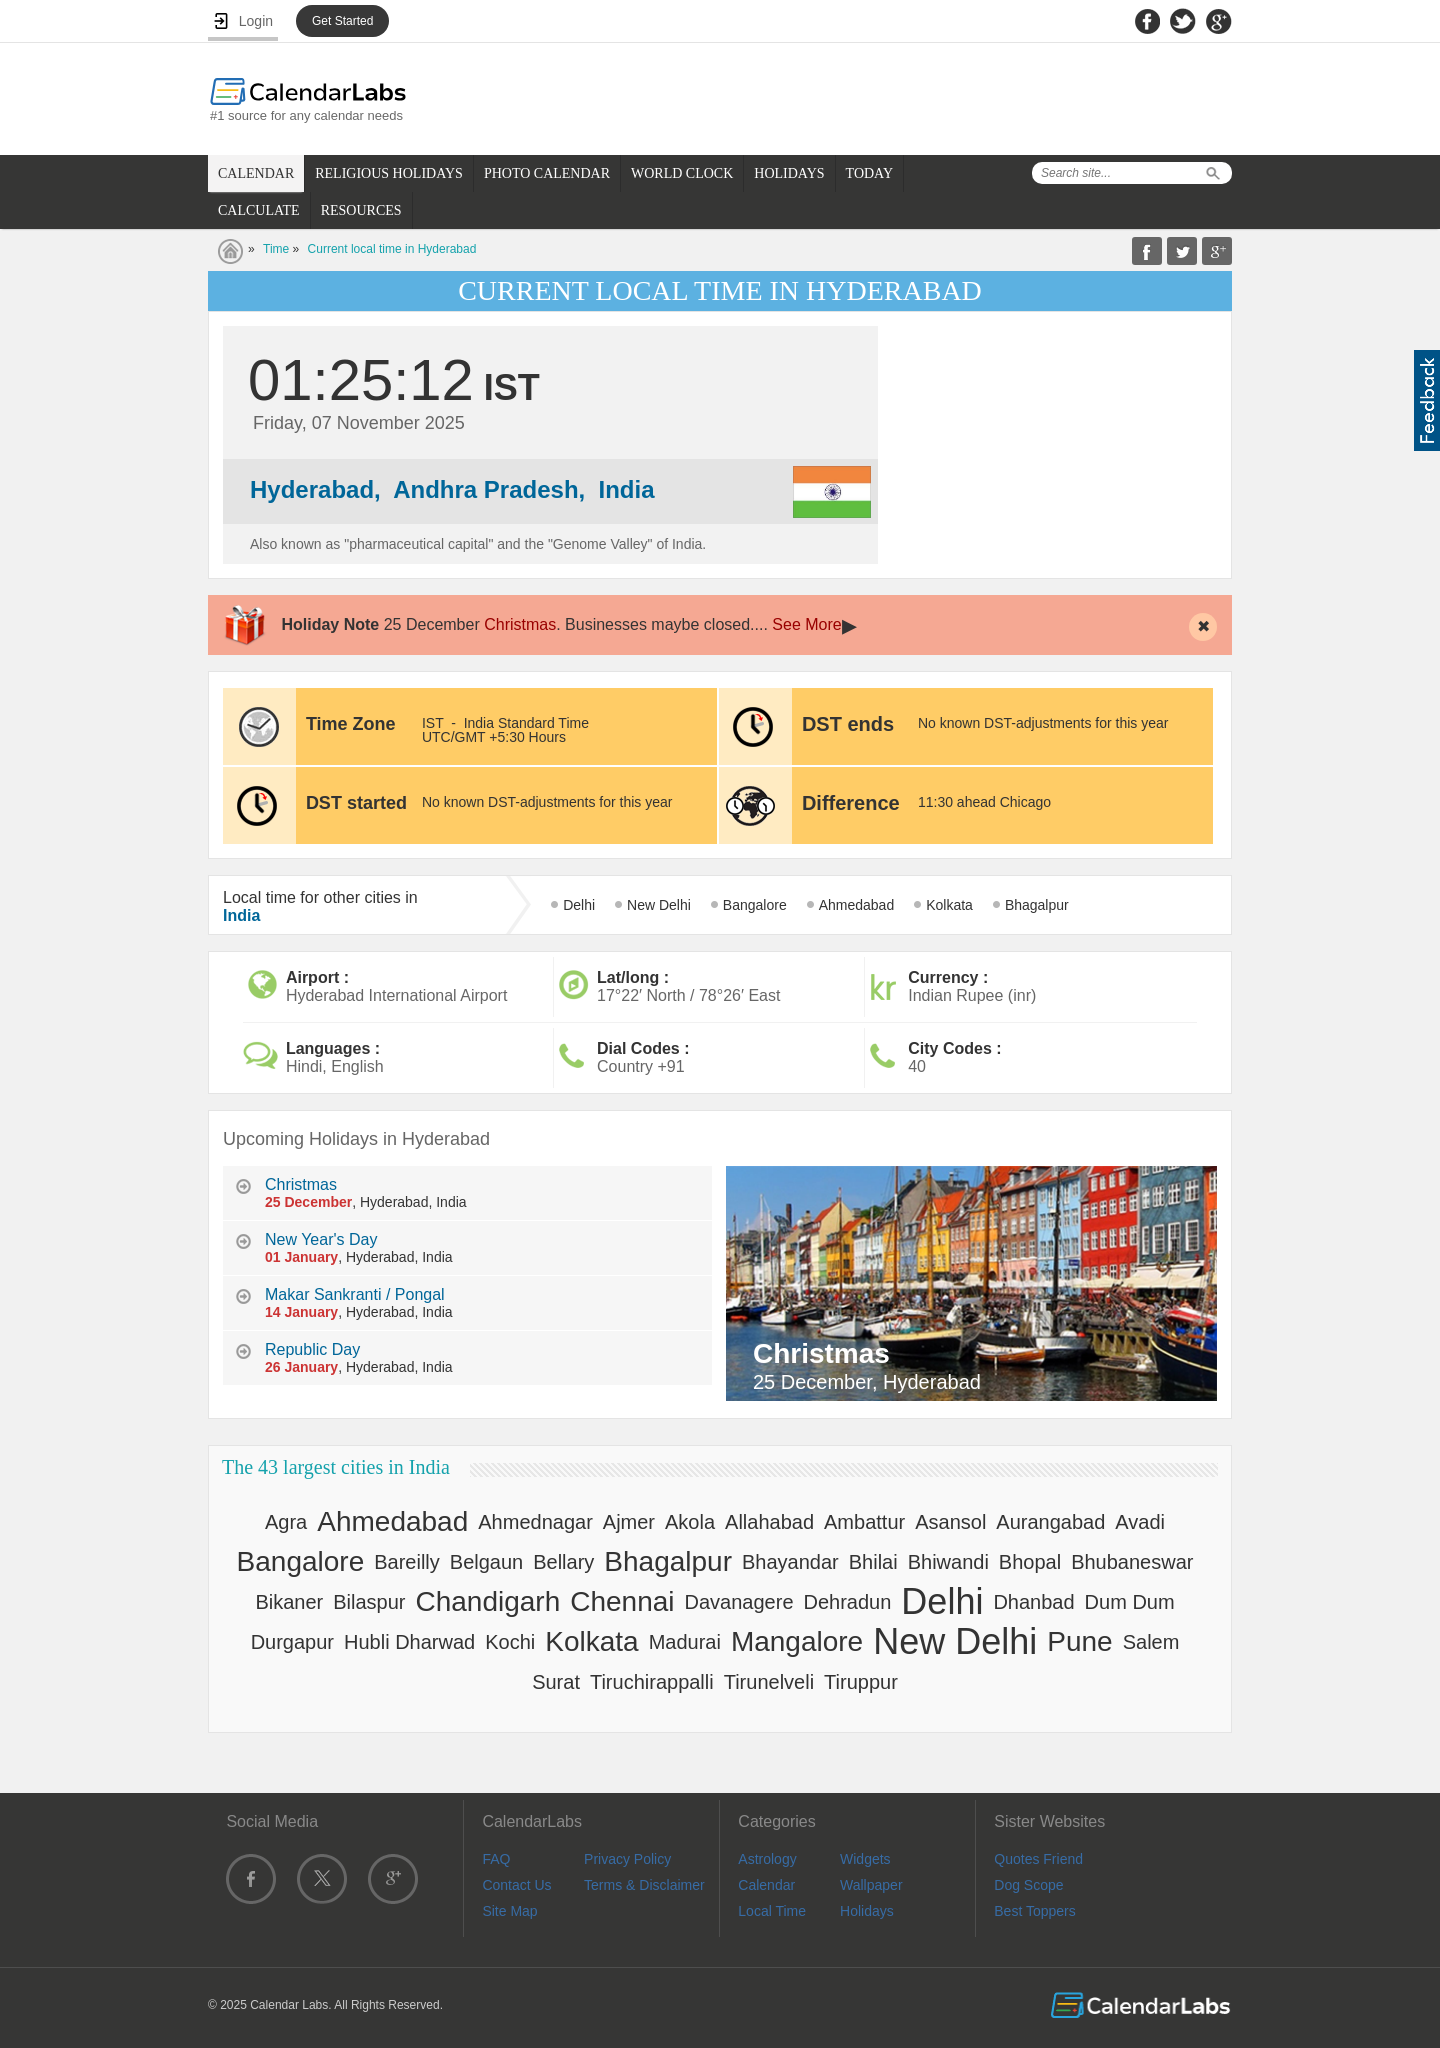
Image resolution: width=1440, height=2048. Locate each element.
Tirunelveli (769, 1682)
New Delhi (659, 905)
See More (806, 624)
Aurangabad (1050, 1522)
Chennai (622, 1601)
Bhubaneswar (1132, 1562)
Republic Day (312, 1349)
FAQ (496, 1859)
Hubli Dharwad (409, 1642)
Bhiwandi (948, 1562)
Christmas (520, 624)
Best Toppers (1034, 1911)
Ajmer (629, 1522)
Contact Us (516, 1885)
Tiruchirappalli (652, 1682)
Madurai (685, 1642)
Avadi (1140, 1522)
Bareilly (407, 1562)
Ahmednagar (535, 1522)
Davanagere (739, 1602)
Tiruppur (861, 1682)
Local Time (772, 1911)
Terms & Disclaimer (644, 1885)
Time (276, 249)
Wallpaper (871, 1885)
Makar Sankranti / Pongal (355, 1294)
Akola (690, 1522)
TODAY (869, 173)
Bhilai (873, 1562)
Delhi (579, 905)
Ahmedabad (857, 905)
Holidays (867, 1911)
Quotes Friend (1038, 1859)
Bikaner (289, 1602)
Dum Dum (1130, 1602)
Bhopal (1030, 1562)
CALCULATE (259, 210)
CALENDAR (256, 173)
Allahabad (769, 1522)
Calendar (766, 1885)
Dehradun (848, 1602)
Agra (286, 1522)
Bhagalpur (1037, 905)
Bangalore (755, 905)
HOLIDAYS (789, 173)
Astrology (767, 1859)
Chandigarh (487, 1601)
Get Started (342, 21)
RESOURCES (361, 210)
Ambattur (864, 1522)
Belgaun (486, 1562)
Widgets (865, 1859)
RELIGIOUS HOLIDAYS (389, 173)
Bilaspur (369, 1602)
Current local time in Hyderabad (392, 249)
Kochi (510, 1642)
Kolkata (949, 905)
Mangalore (797, 1641)
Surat (556, 1682)
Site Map (509, 1911)
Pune (1079, 1641)
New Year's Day (321, 1239)
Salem (1151, 1642)
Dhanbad (1033, 1602)
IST (433, 723)
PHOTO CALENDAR (547, 173)
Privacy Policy (627, 1859)
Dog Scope (1028, 1885)
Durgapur (292, 1642)
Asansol (950, 1522)
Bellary (563, 1562)
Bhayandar (790, 1562)
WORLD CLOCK (682, 173)
